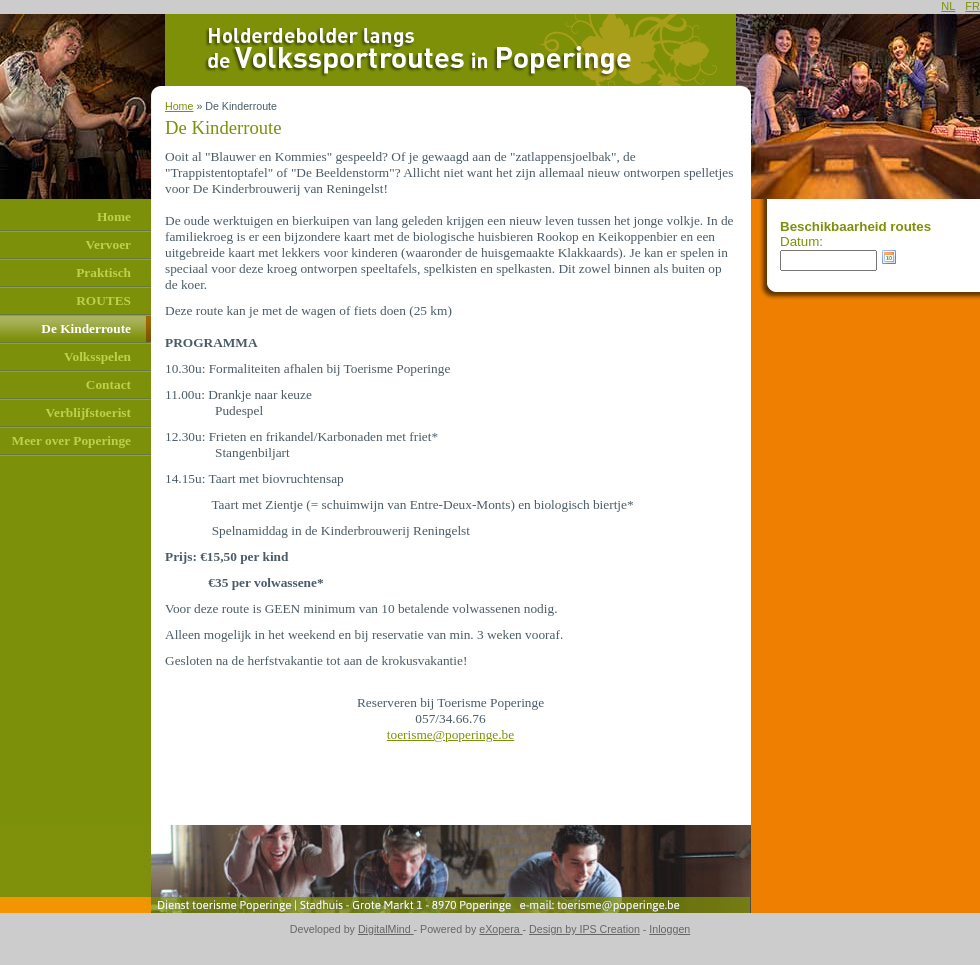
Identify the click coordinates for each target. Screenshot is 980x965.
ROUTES (103, 300)
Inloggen (669, 929)
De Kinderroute (86, 328)
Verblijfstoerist (88, 412)
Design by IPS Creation (584, 929)
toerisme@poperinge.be (450, 734)
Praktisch (103, 272)
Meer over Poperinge (71, 440)
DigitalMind (386, 929)
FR (972, 6)
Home (114, 216)
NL (948, 6)
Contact (108, 384)
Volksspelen (97, 356)
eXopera (500, 929)
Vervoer (108, 244)
